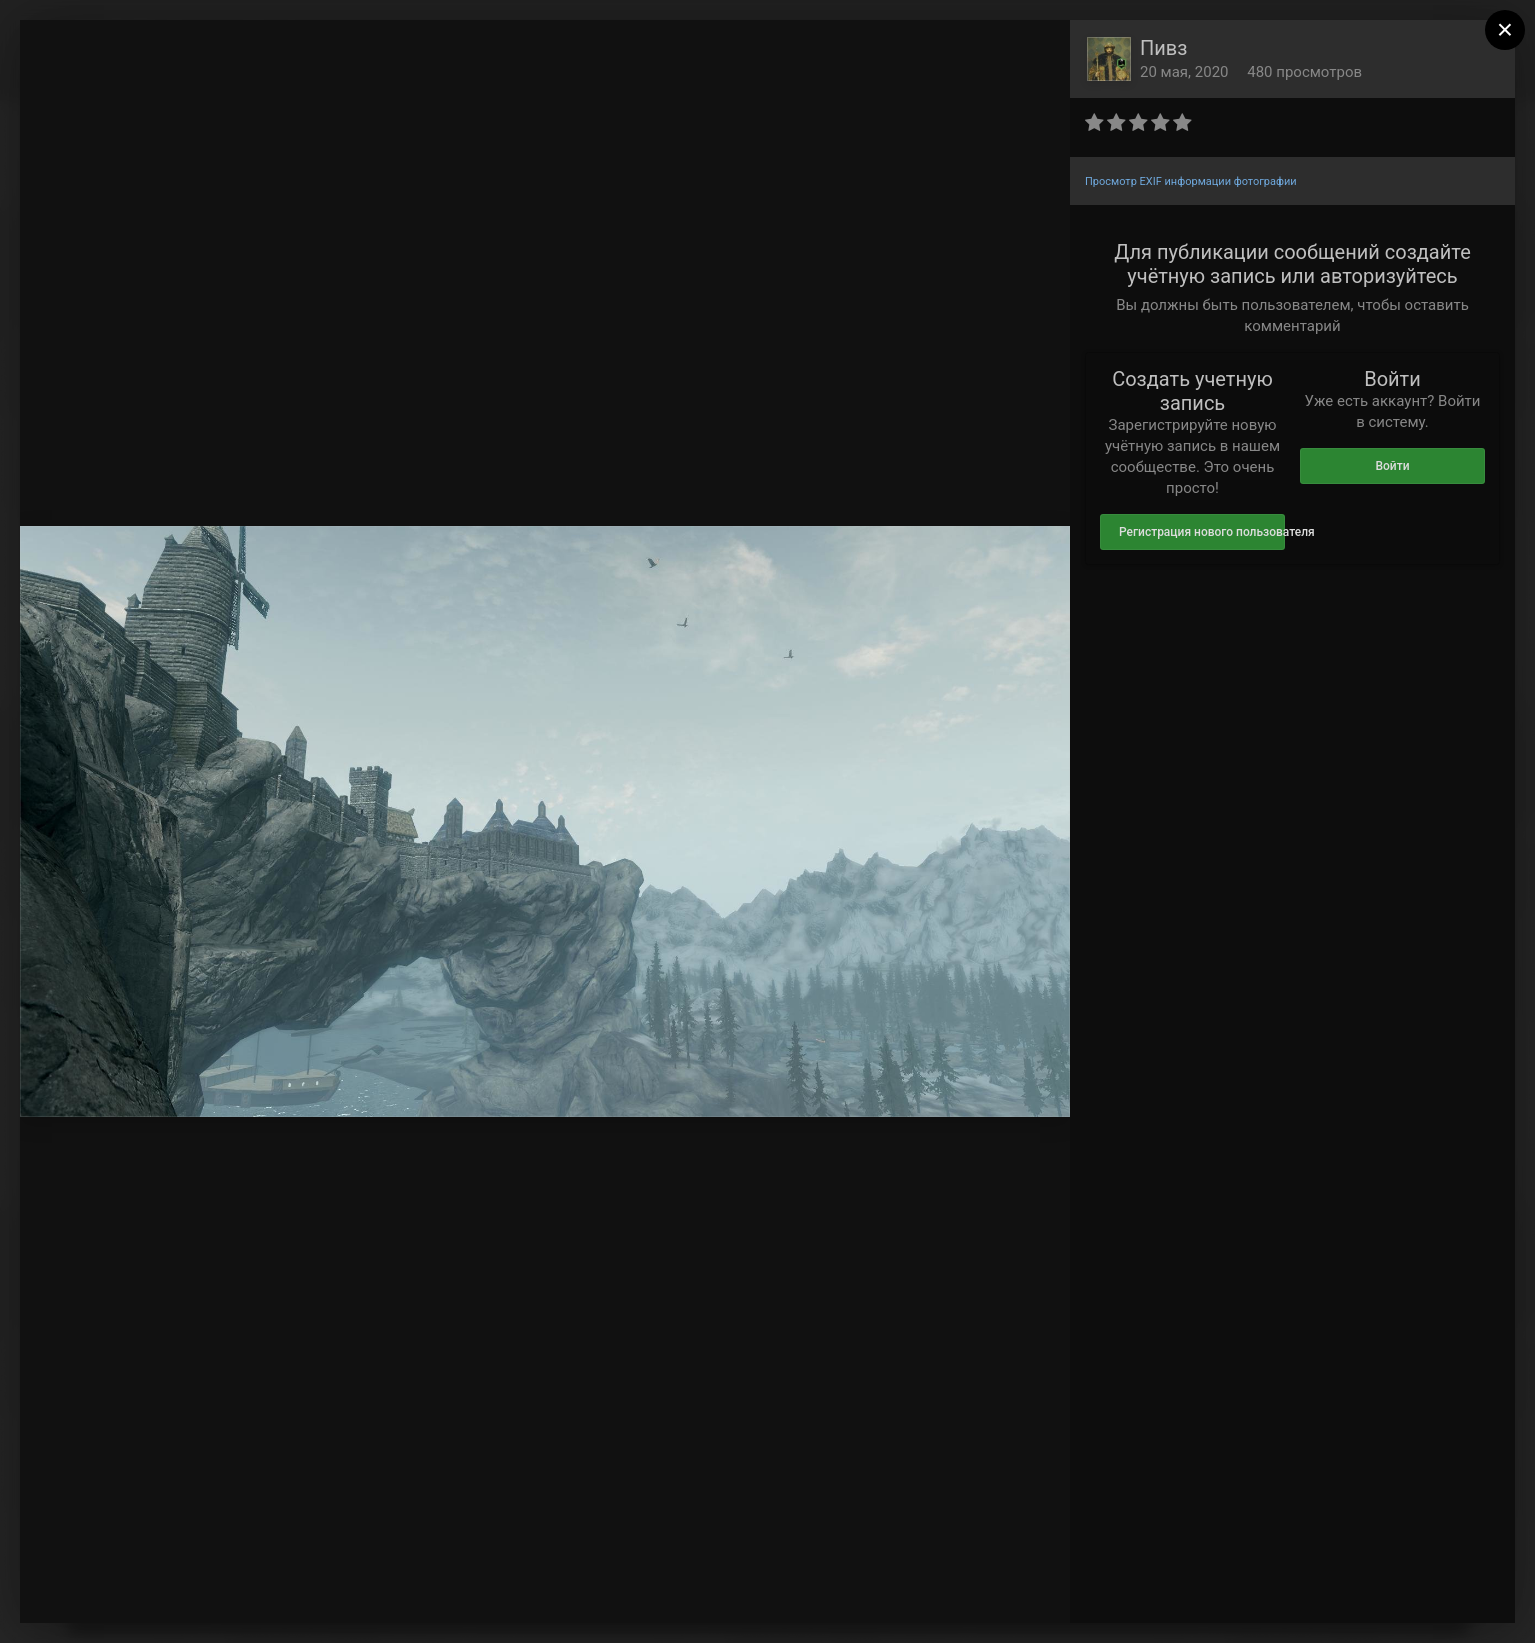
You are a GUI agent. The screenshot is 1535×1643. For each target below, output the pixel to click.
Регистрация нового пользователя (1202, 532)
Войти (1392, 466)
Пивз (1163, 48)
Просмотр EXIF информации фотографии (1191, 181)
